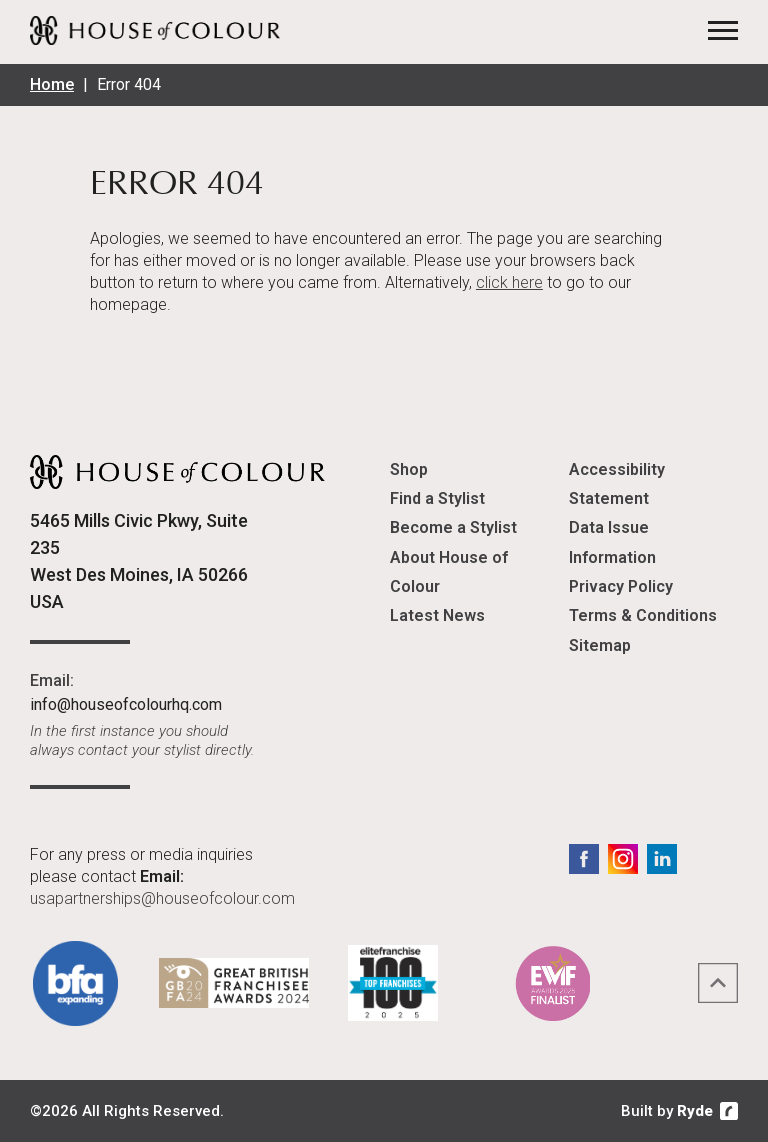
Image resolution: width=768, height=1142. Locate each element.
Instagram (623, 859)
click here (509, 282)
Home (52, 84)
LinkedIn (662, 859)
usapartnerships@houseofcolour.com (162, 898)
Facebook (584, 859)
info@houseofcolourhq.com (126, 704)
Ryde (695, 1111)
